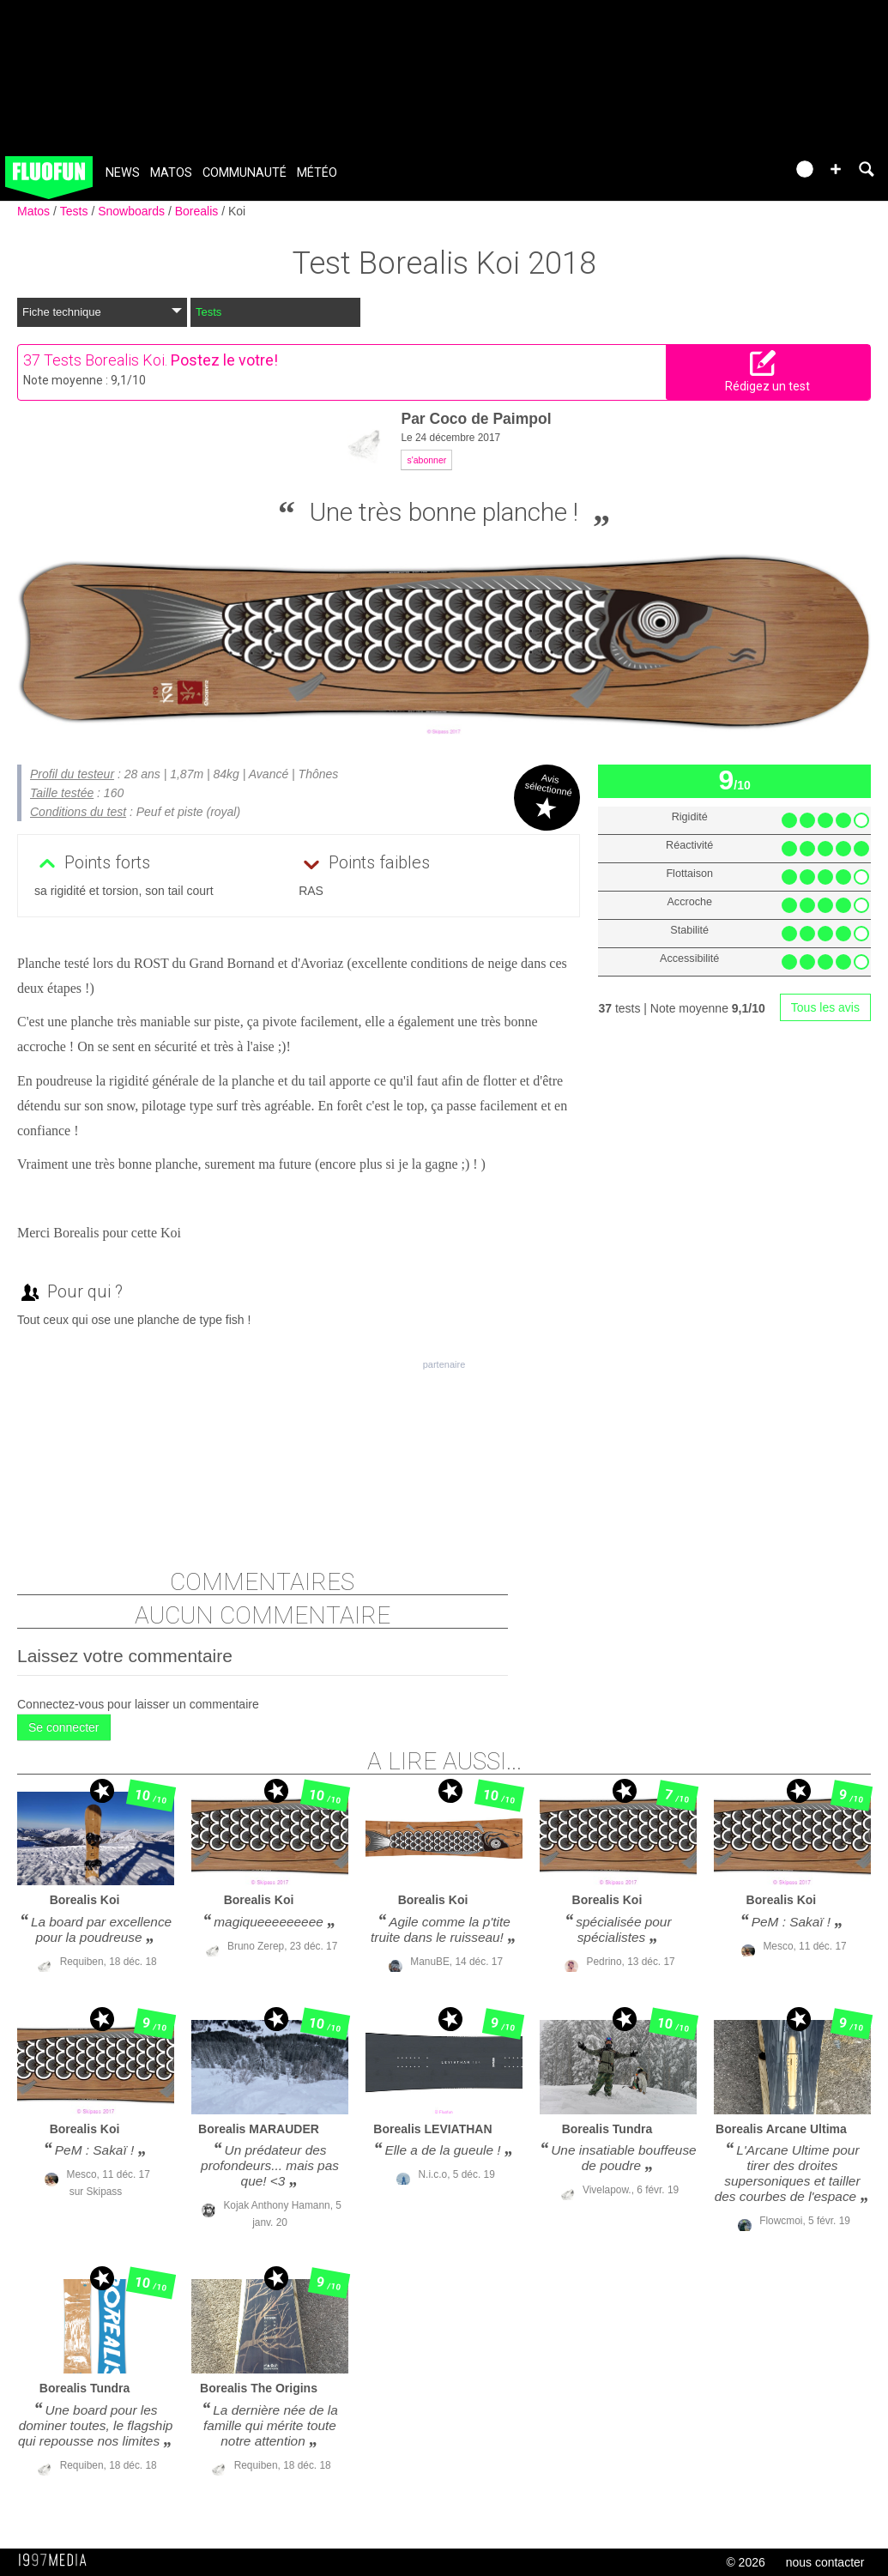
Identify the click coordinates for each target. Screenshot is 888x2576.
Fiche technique (102, 311)
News (123, 173)
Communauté (244, 173)
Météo (317, 173)
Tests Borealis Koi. (105, 360)
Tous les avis (825, 1007)
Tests (76, 211)
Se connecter (64, 1727)
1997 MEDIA (57, 2561)
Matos (171, 173)
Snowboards (133, 211)
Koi (236, 211)
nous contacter (825, 2562)
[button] (835, 169)
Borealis (198, 211)
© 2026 (745, 2562)
